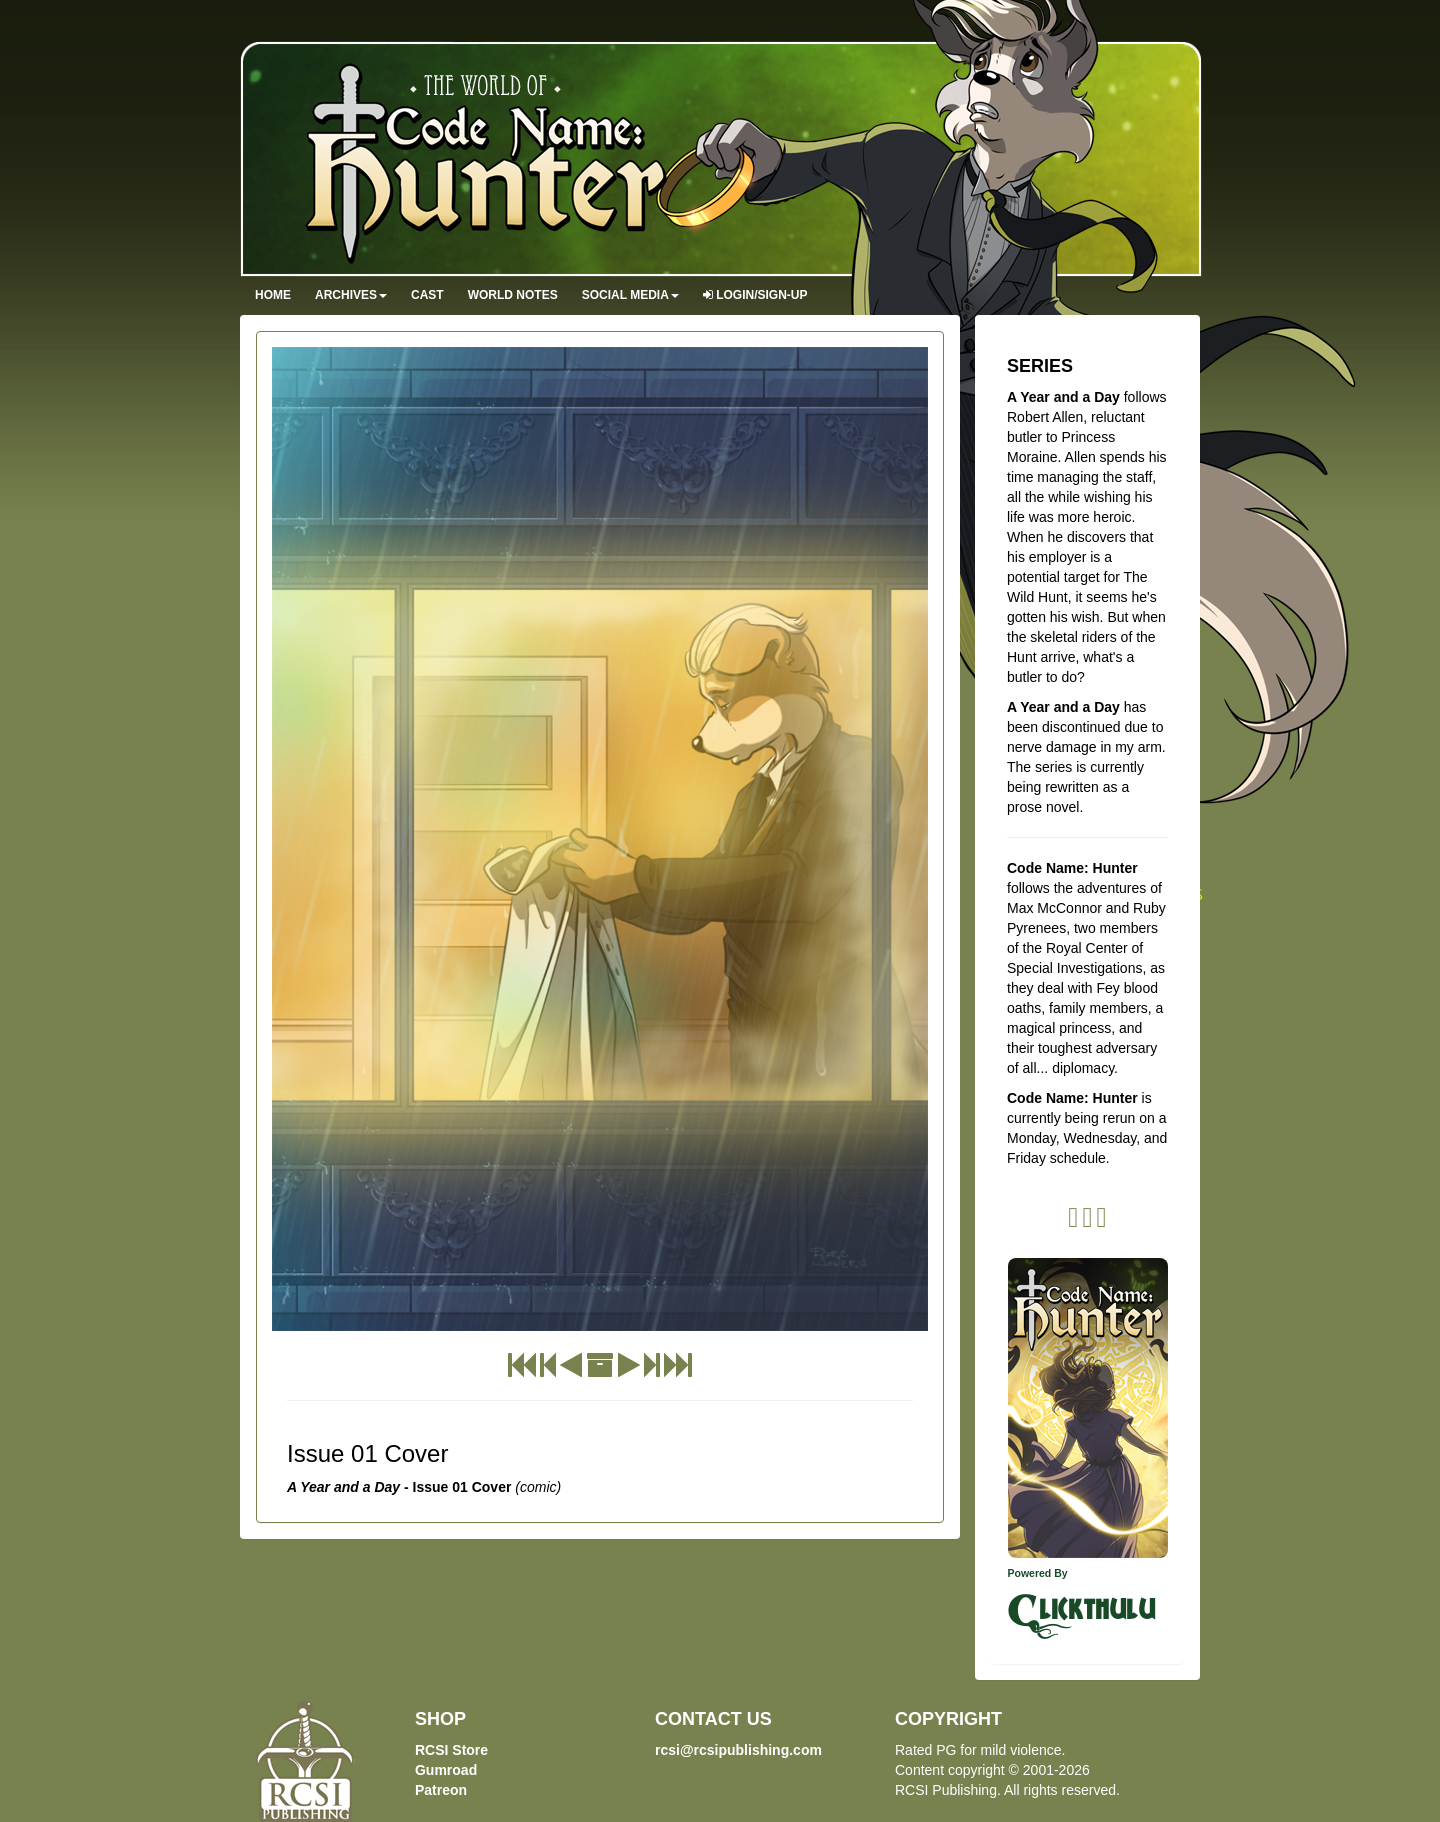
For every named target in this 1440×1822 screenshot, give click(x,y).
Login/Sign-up (755, 295)
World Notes (513, 295)
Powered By (1038, 1573)
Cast (427, 295)
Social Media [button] (630, 295)
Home (273, 295)
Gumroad (446, 1770)
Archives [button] (351, 295)
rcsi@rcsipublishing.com (738, 1750)
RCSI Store (451, 1750)
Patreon (441, 1790)
